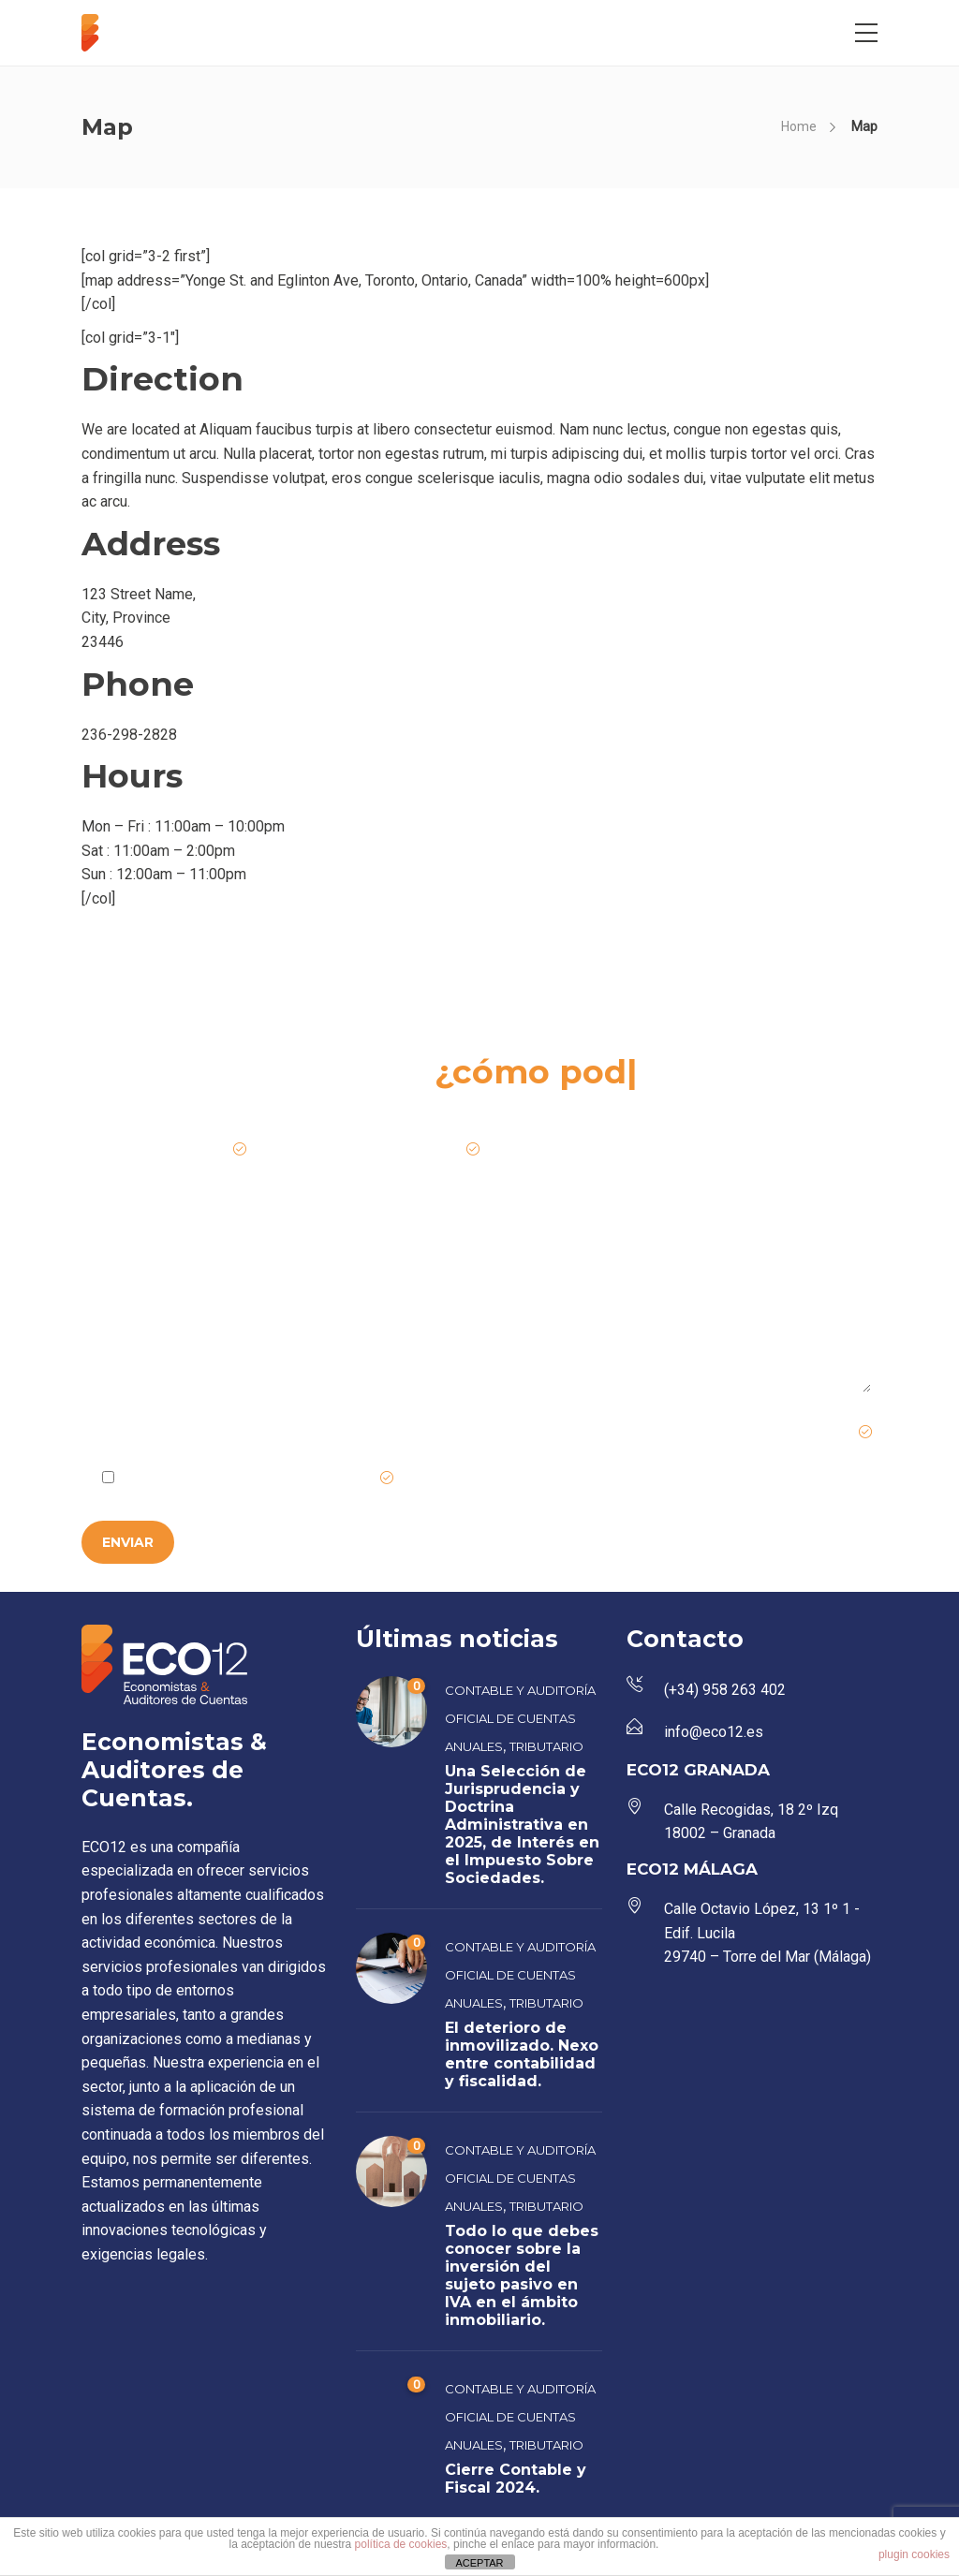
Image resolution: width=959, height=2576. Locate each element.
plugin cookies (914, 2554)
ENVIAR (128, 1542)
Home (799, 126)
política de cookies (401, 2544)
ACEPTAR (479, 2563)
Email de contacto (415, 1149)
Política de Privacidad (308, 1478)
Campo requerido (809, 1432)
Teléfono (641, 1149)
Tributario (546, 1746)
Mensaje (114, 1258)
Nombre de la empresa (167, 1149)
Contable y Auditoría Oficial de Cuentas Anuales (520, 1718)
